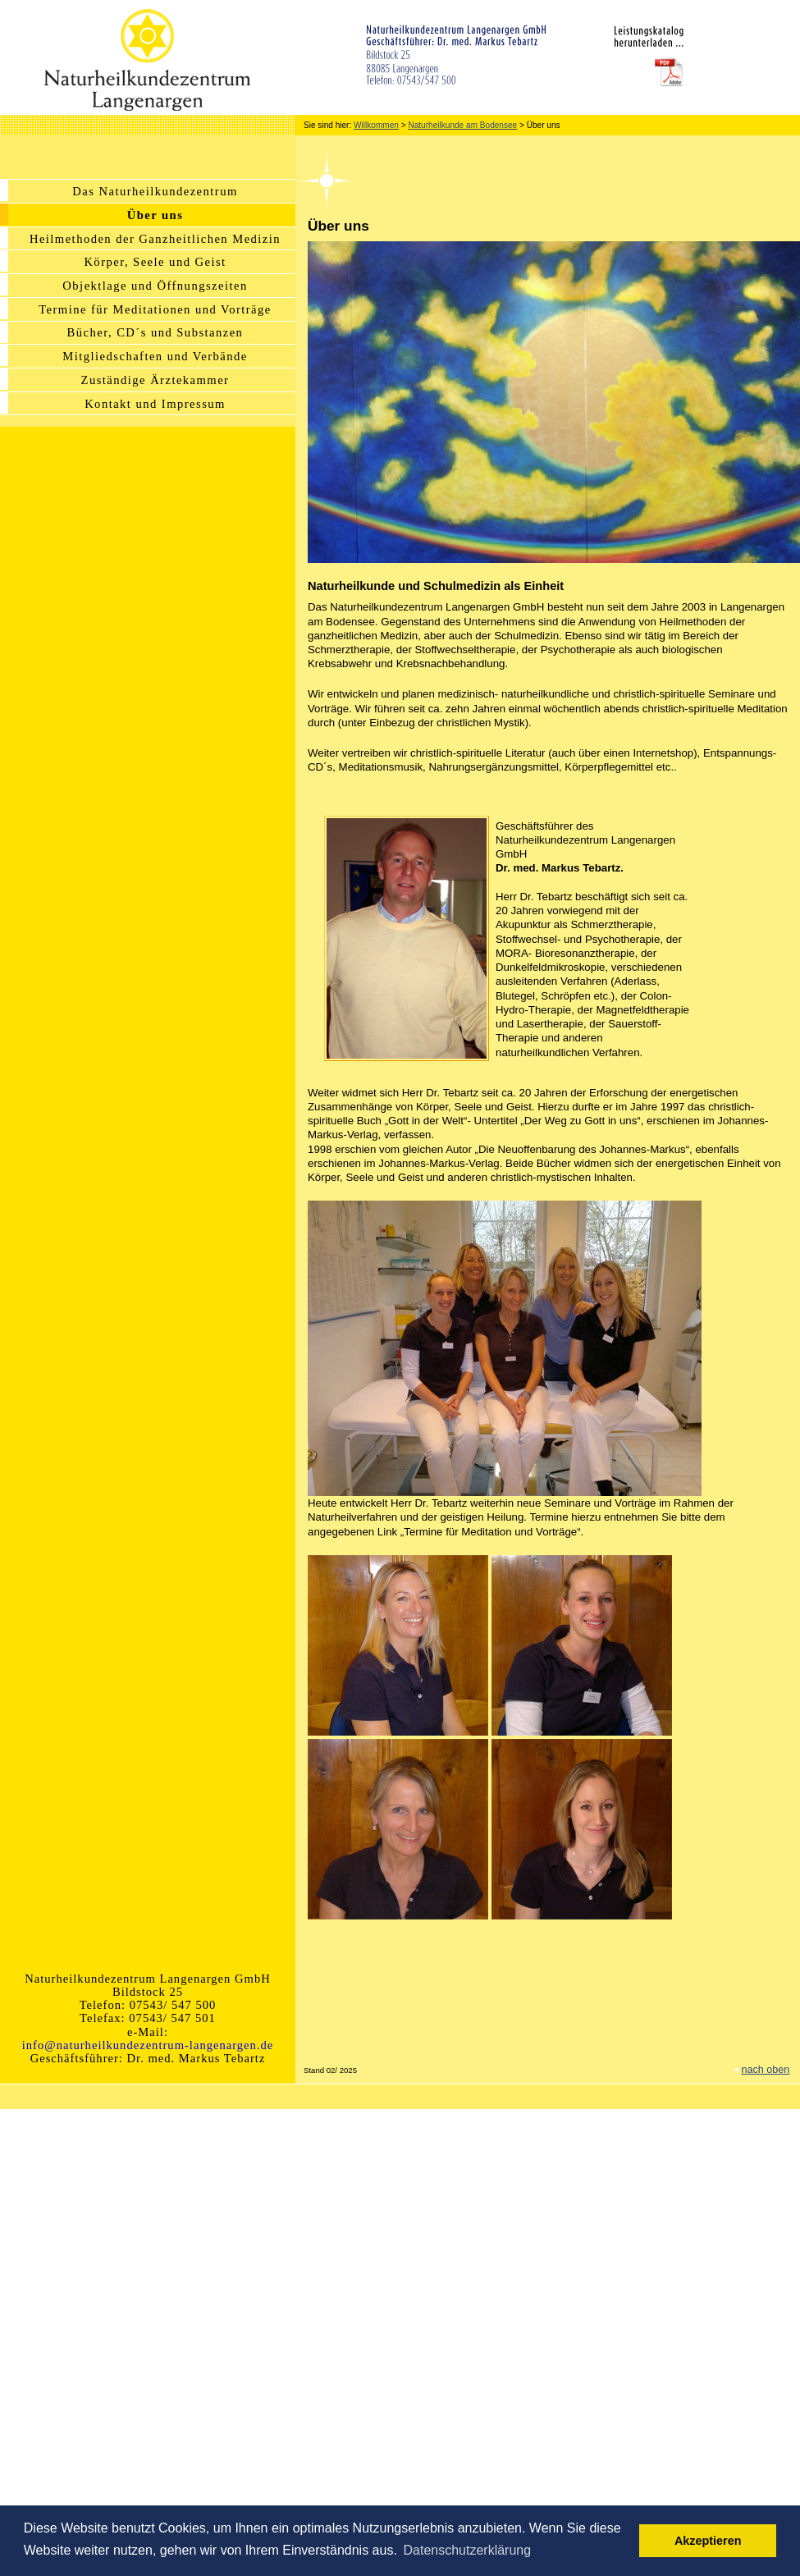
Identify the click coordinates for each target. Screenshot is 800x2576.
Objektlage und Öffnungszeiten (154, 285)
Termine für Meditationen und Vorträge (155, 309)
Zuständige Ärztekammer (155, 380)
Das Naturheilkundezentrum (154, 191)
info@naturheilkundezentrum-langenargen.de (148, 2045)
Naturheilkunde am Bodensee (462, 125)
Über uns (155, 215)
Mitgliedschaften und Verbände (154, 356)
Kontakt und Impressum (155, 403)
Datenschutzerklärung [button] (467, 2550)
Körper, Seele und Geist (155, 261)
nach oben (765, 2069)
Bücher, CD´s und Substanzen (155, 332)
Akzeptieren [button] (708, 2540)
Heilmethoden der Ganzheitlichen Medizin (155, 238)
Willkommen (376, 125)
